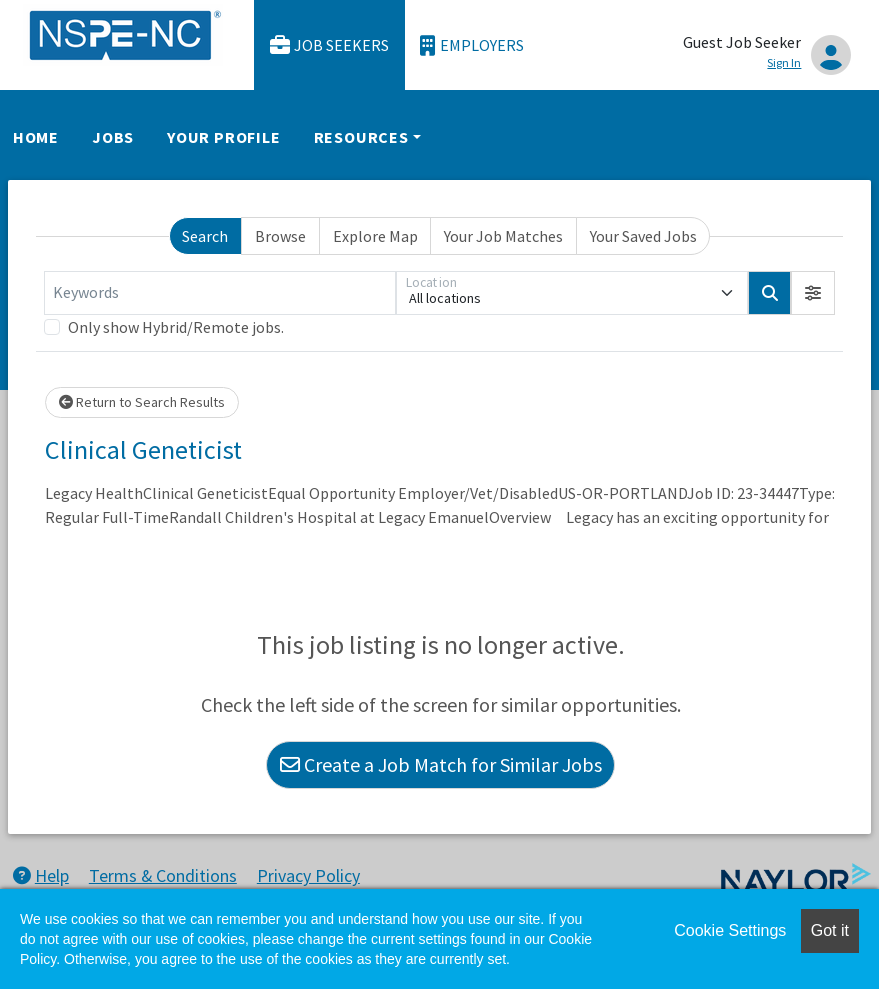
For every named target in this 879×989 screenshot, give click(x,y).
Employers (472, 45)
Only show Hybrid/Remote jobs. (176, 327)
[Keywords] (220, 293)
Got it (830, 930)
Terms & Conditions (163, 875)
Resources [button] (361, 137)
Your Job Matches (503, 236)
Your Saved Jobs (643, 236)
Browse (280, 236)
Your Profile (224, 137)
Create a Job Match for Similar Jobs (441, 764)
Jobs (113, 137)
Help (41, 875)
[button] (813, 293)
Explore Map (375, 236)
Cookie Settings (730, 930)
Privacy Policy (308, 875)
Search (205, 236)
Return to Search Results (142, 402)
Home (36, 137)
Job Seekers (330, 45)
